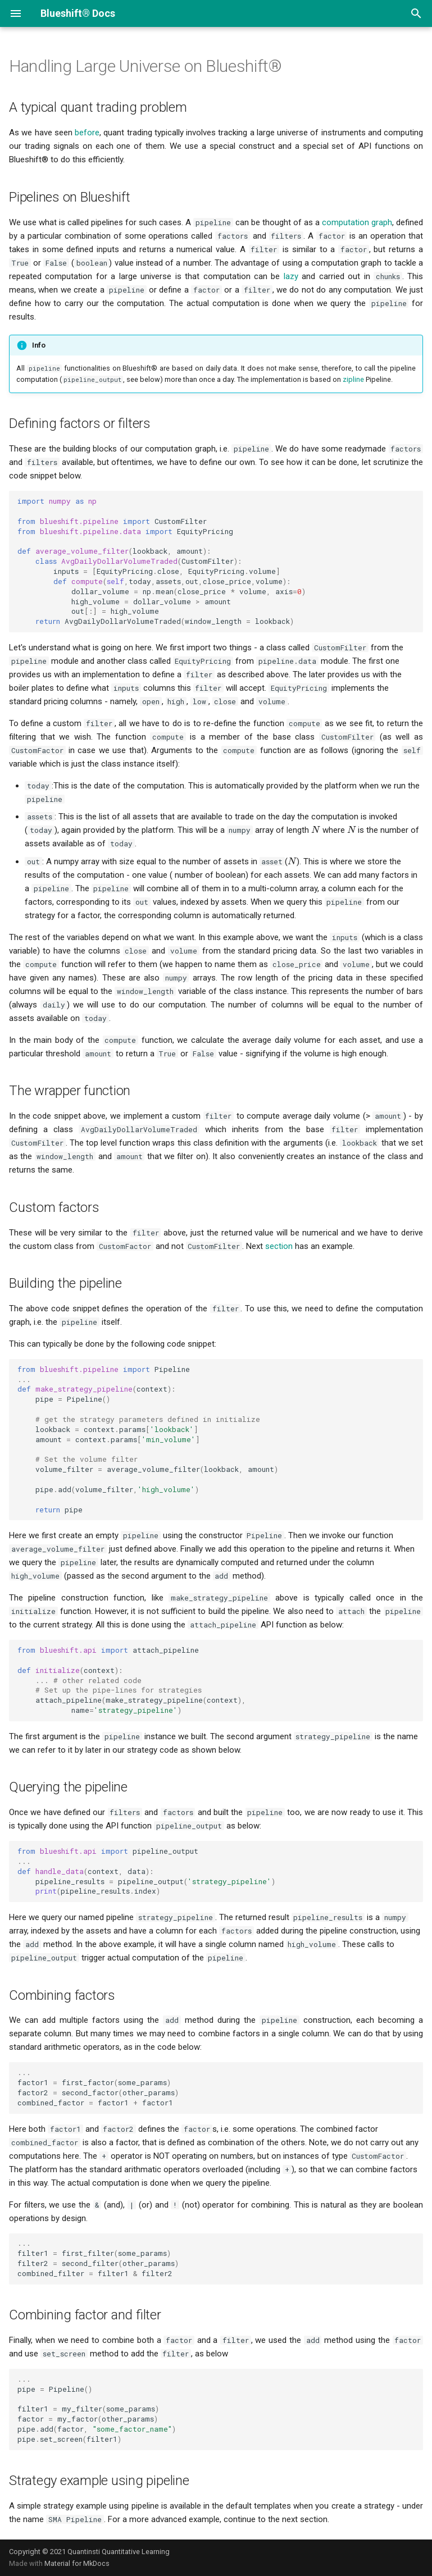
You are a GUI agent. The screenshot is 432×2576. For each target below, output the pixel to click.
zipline (353, 379)
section (279, 1246)
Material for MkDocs (77, 2563)
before (87, 132)
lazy (291, 276)
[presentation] (315, 830)
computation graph (357, 222)
